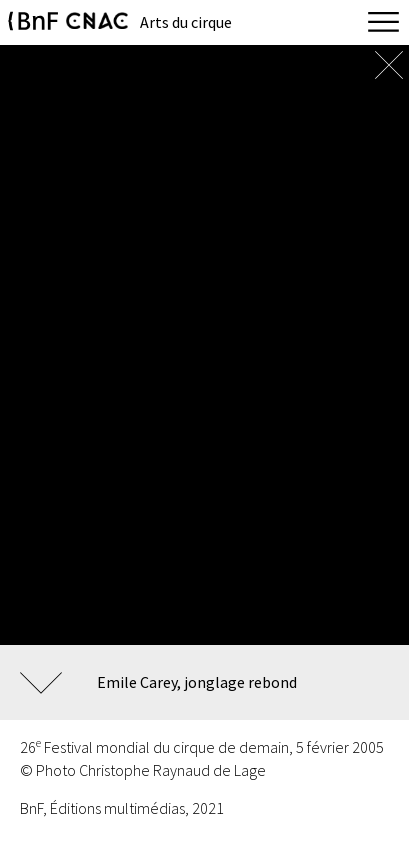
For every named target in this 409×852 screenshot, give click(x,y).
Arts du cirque (186, 22)
